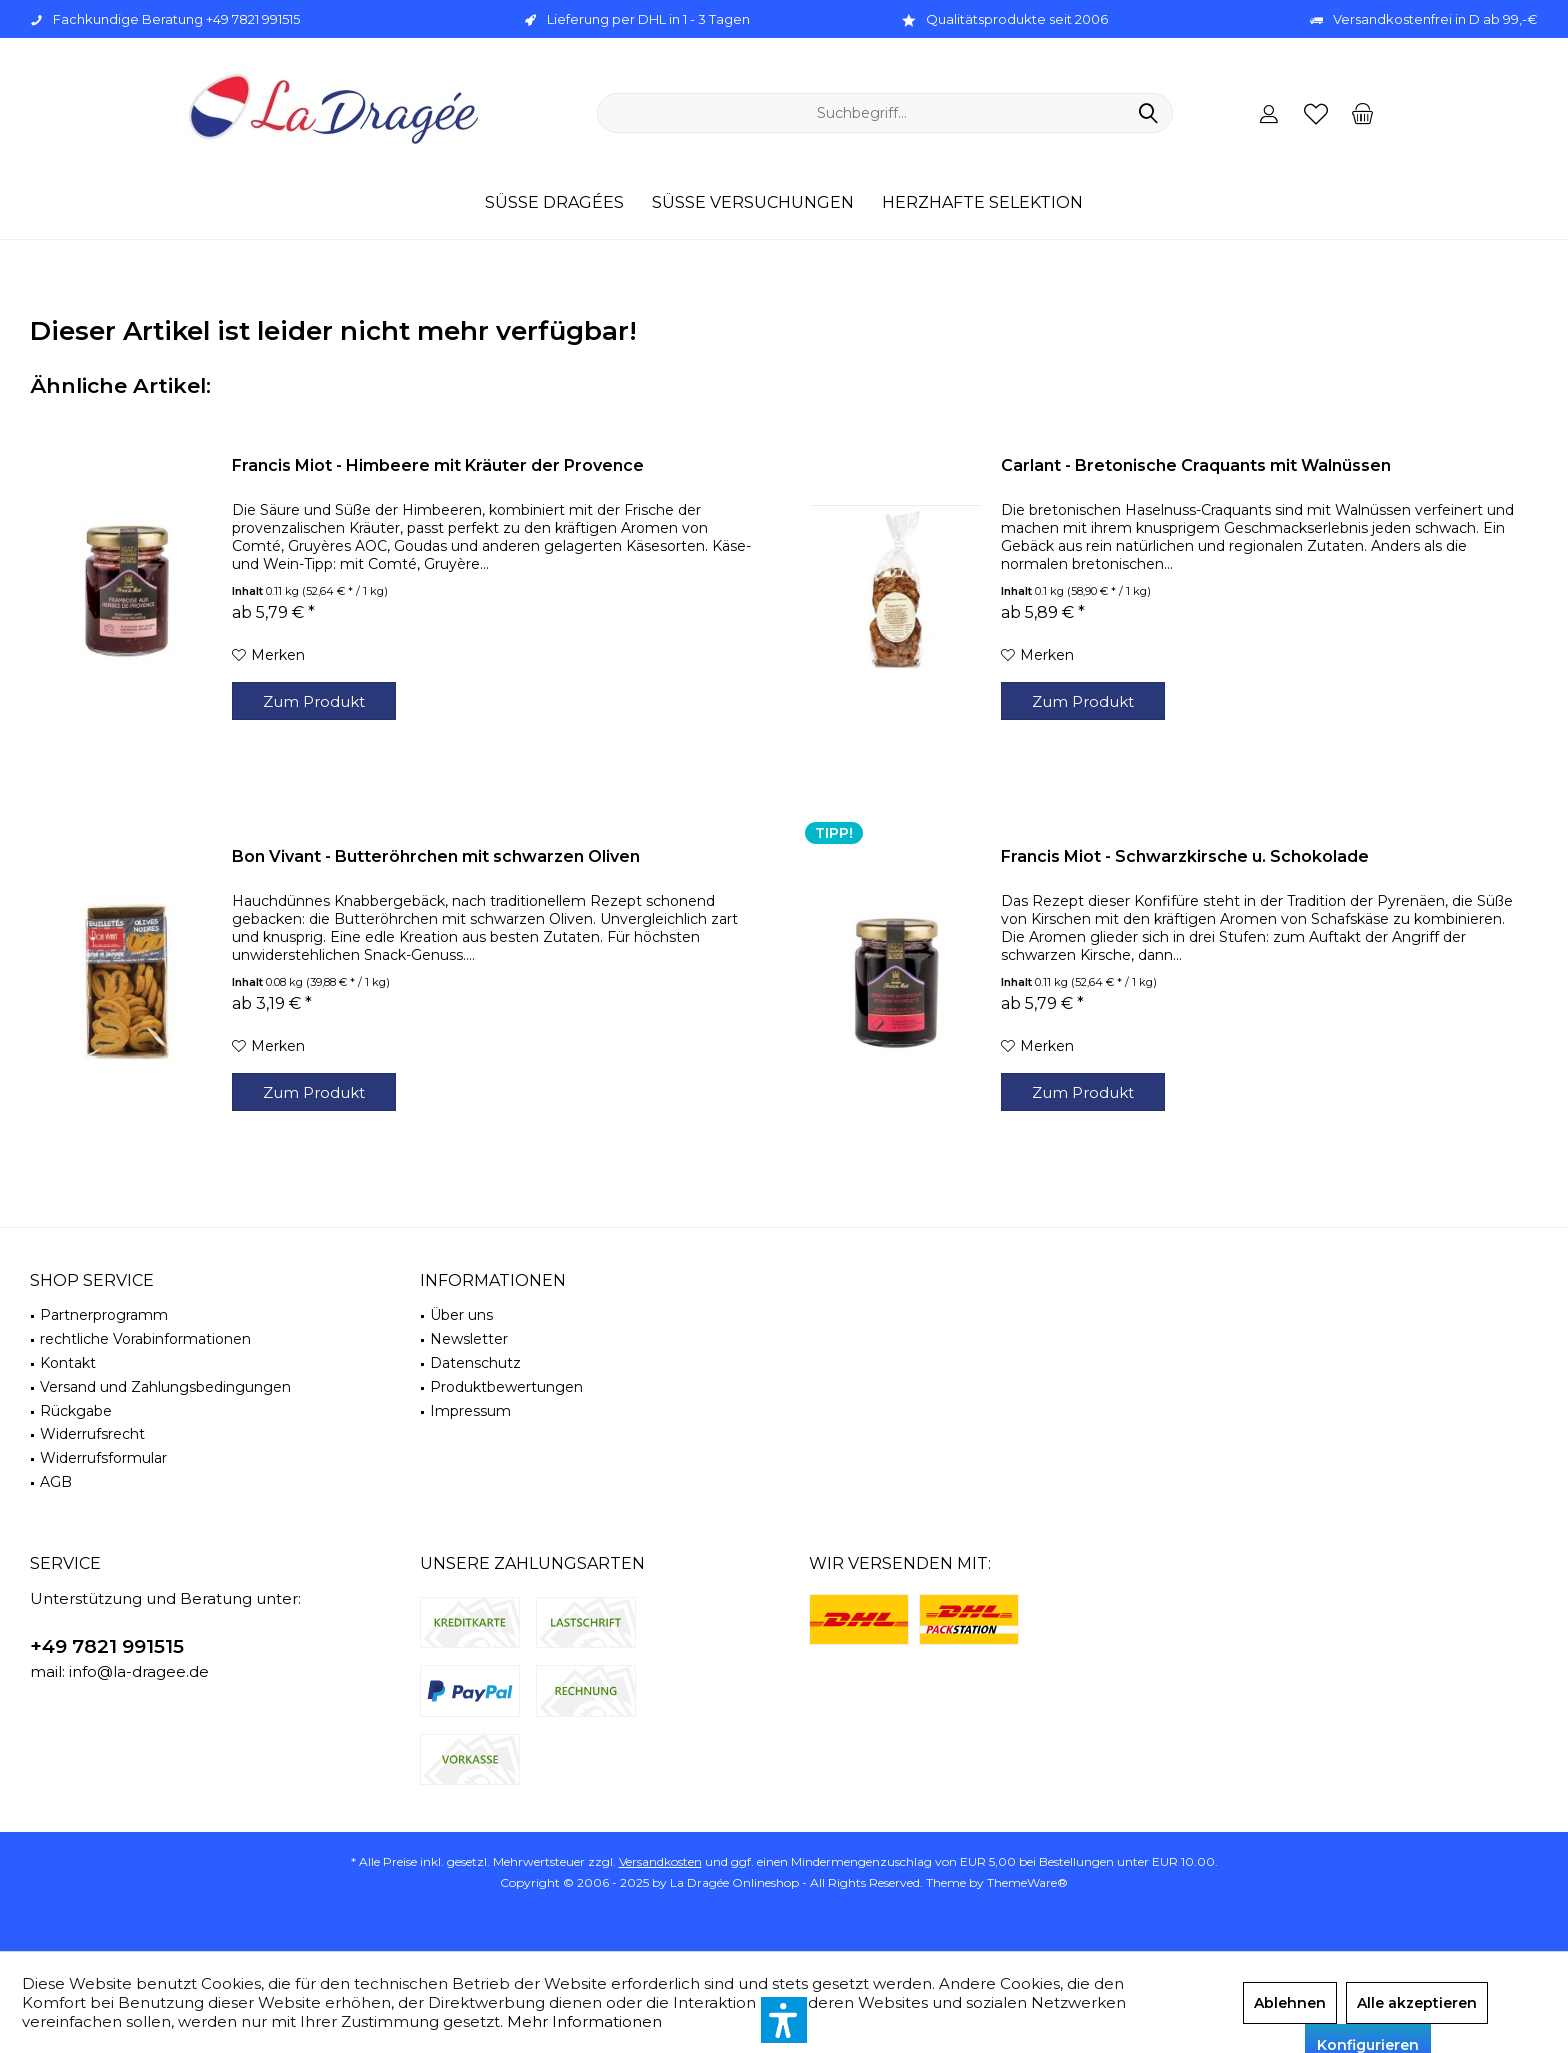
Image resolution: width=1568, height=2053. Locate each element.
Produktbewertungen (506, 1387)
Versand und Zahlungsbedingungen (165, 1387)
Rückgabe (76, 1411)
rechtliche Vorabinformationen (145, 1339)
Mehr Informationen (584, 2021)
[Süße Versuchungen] (753, 203)
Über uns (461, 1315)
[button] (784, 2020)
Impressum (470, 1411)
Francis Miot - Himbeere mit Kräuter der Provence (438, 465)
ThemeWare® (1027, 1882)
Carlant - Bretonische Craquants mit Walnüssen (1196, 465)
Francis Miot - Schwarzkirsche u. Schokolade (1185, 856)
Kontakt (68, 1363)
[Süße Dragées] (554, 203)
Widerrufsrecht (92, 1434)
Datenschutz (475, 1363)
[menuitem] (1363, 113)
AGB (56, 1482)
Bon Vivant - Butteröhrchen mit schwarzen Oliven (436, 856)
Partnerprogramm (104, 1315)
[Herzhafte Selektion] (982, 203)
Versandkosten (660, 1861)
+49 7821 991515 (107, 1646)
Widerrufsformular (103, 1458)
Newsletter (469, 1339)
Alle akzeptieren (1417, 2003)
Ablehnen (1290, 2003)
